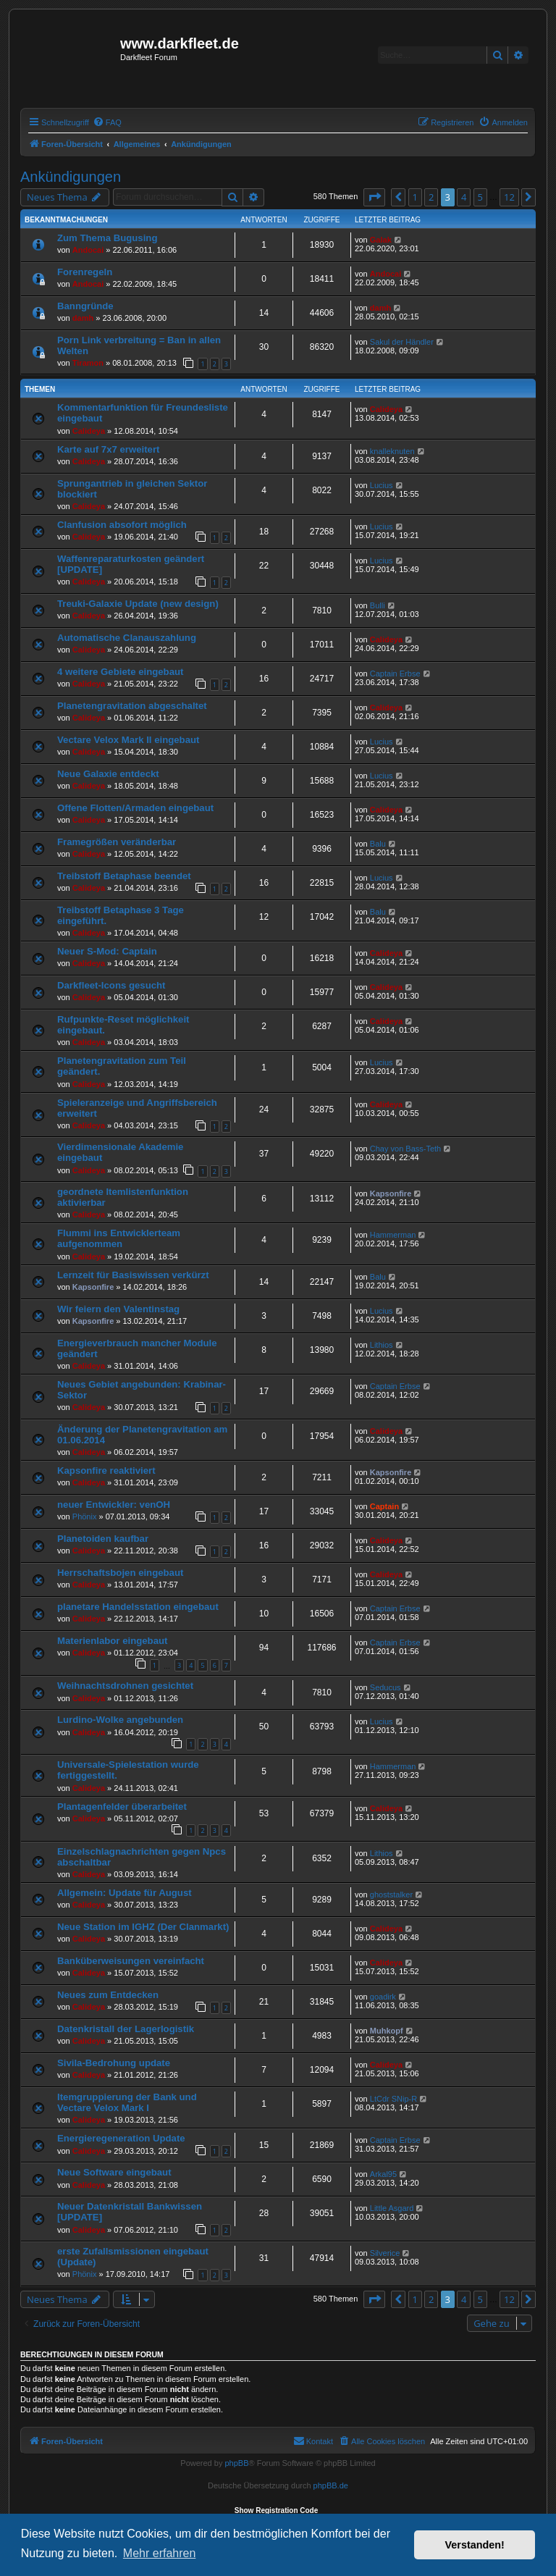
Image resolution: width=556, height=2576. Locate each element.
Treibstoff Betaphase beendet (124, 875)
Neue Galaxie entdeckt (108, 773)
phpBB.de (330, 2485)
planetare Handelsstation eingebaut (138, 1606)
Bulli (377, 605)
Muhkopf (386, 2030)
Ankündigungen (70, 177)
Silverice (385, 2253)
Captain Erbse (395, 673)
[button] (374, 197)
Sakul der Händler (402, 341)
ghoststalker (391, 1894)
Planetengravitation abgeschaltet (132, 705)
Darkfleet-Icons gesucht (111, 985)
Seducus (385, 1687)
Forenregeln (84, 272)
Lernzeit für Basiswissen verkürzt (133, 1275)
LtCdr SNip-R (393, 2098)
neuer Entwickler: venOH (113, 1504)
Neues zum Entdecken (108, 1994)
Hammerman (393, 1234)
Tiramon (88, 362)
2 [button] (431, 197)
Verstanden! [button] (475, 2545)
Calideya (88, 431)
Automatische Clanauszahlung (126, 637)
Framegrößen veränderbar (116, 841)
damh (82, 318)
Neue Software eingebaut (114, 2172)
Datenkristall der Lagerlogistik (125, 2028)
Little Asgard (392, 2208)
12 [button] (509, 197)
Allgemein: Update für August (124, 1892)
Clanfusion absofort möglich (122, 524)
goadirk (383, 1996)
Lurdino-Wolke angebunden (120, 1719)
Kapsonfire (390, 1193)
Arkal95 (383, 2174)
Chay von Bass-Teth (405, 1148)
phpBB (236, 2463)
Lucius (381, 485)
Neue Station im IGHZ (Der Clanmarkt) (143, 1926)
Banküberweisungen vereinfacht (130, 1960)
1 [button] (415, 197)
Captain (384, 1506)
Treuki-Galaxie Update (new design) (138, 603)
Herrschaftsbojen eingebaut (120, 1572)
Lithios (381, 1345)
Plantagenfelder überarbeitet (122, 1806)
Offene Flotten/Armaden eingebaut (135, 807)
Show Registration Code (277, 2510)
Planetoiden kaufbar (102, 1538)
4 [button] (463, 197)
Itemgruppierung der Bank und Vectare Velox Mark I (127, 2102)
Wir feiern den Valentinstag (118, 1309)
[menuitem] (107, 122)
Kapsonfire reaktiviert (106, 1470)
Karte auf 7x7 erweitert (108, 449)
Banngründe (85, 306)
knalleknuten (392, 451)
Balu (378, 843)
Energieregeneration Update (121, 2138)
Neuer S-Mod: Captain (107, 951)
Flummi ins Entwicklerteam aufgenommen (118, 1238)
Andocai (88, 250)
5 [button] (480, 197)
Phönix (84, 1516)
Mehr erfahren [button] (159, 2553)
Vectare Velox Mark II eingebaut (128, 739)
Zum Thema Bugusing (107, 237)
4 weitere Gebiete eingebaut (120, 671)
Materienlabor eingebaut (112, 1640)
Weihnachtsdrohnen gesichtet (125, 1685)
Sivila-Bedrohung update (113, 2062)
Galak (381, 239)
